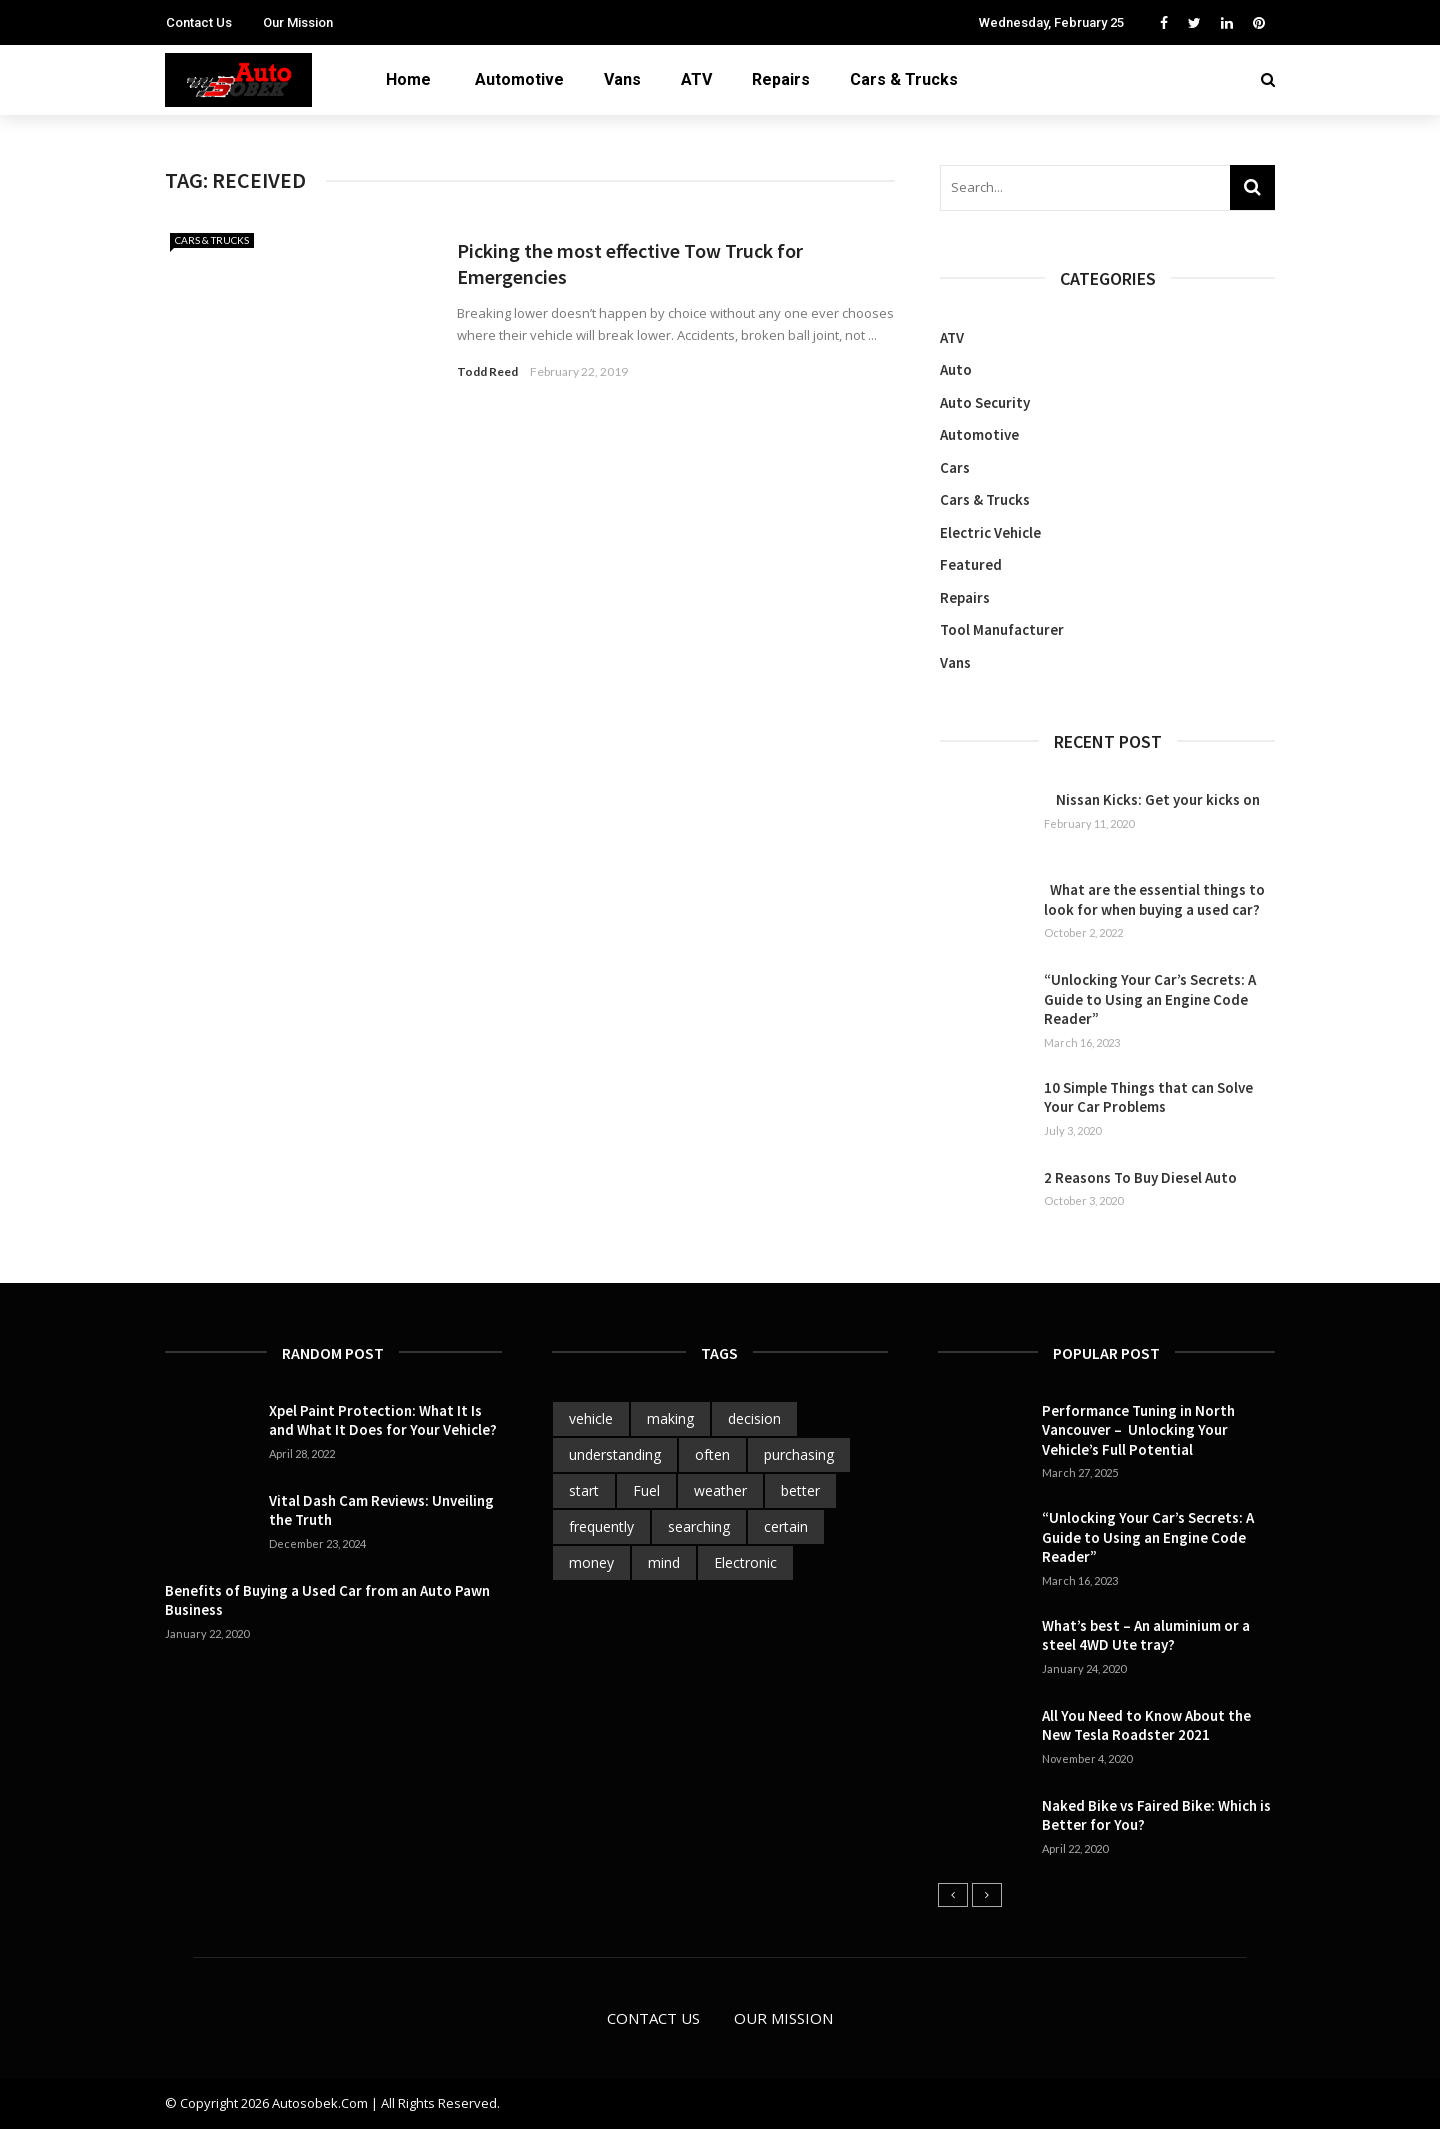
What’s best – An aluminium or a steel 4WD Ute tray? (1146, 1635)
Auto (956, 369)
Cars (955, 467)
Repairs (781, 79)
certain (786, 1526)
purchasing (799, 1454)
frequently (601, 1526)
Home (408, 79)
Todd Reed (487, 371)
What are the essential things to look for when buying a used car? (1154, 899)
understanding (615, 1454)
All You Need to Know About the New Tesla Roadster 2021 (1146, 1725)
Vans (622, 79)
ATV (696, 79)
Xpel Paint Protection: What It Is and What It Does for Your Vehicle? (383, 1420)
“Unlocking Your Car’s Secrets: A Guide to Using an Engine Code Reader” (1150, 999)
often (712, 1454)
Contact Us (199, 22)
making (670, 1418)
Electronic (745, 1562)
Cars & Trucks (904, 79)
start (584, 1490)
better (800, 1490)
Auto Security (985, 402)
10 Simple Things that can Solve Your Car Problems (1148, 1097)
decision (754, 1418)
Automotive (519, 79)
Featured (971, 564)
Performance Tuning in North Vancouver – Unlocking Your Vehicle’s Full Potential (1138, 1430)
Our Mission (298, 22)
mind (664, 1562)
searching (699, 1526)
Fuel (646, 1490)
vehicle (591, 1418)
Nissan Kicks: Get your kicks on (1152, 799)
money (591, 1562)
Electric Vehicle (990, 532)
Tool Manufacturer (1002, 629)
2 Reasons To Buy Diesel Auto (1140, 1177)
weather (720, 1490)
